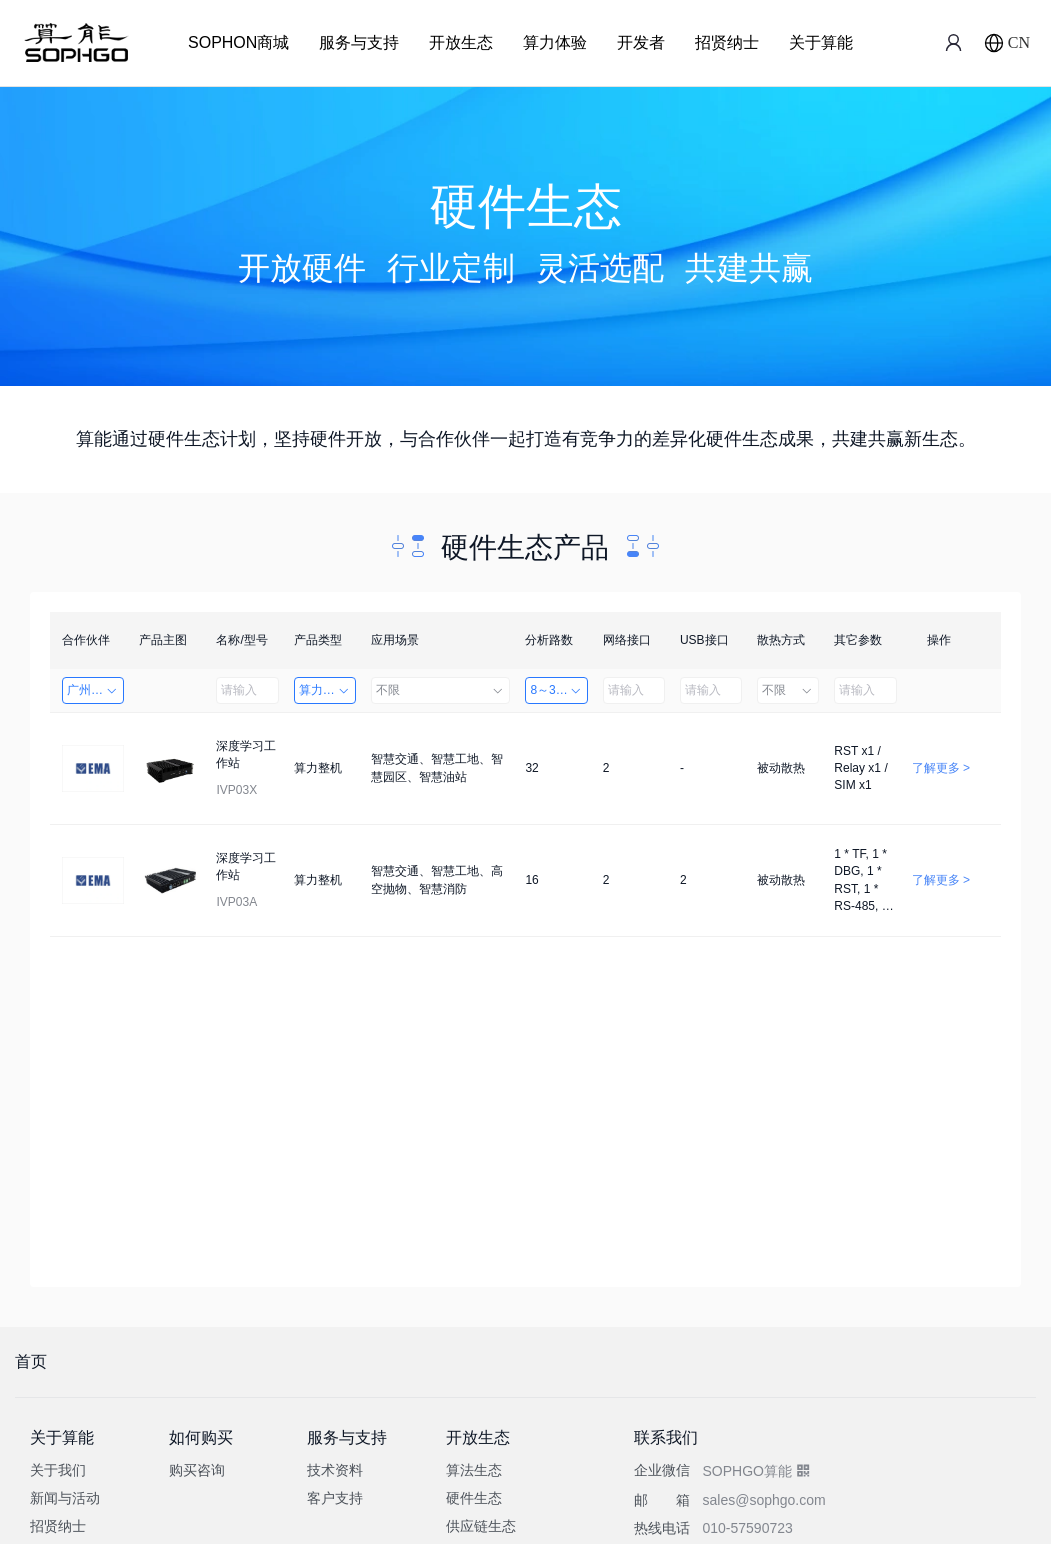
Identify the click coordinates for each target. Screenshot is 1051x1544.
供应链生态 (481, 1526)
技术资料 (335, 1470)
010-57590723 (747, 1528)
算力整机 (325, 690)
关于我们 (58, 1470)
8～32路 (556, 690)
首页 (31, 1361)
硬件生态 (474, 1498)
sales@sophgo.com (763, 1500)
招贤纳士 (727, 42)
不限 (440, 690)
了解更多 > (941, 768)
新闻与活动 (65, 1498)
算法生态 (474, 1470)
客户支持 (335, 1498)
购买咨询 (197, 1470)
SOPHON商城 (238, 42)
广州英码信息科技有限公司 (95, 690)
